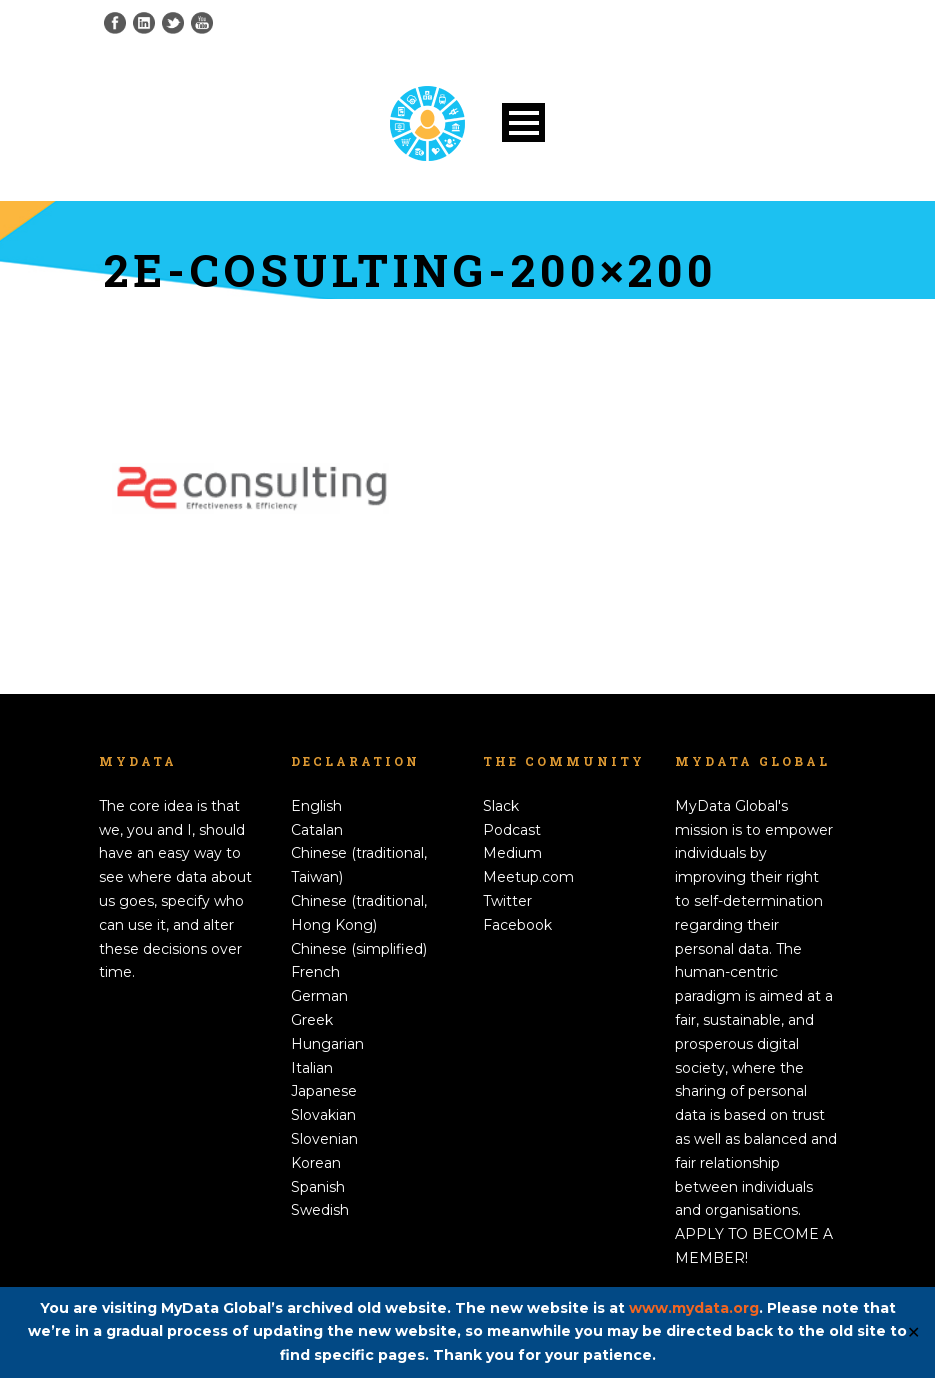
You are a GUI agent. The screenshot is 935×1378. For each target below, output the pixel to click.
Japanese (324, 1091)
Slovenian (324, 1139)
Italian (312, 1068)
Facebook (517, 925)
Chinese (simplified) (359, 949)
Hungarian (327, 1044)
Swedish (320, 1210)
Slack (501, 806)
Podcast (512, 830)
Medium (512, 853)
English (316, 806)
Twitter (507, 901)
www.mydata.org (694, 1308)
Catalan (317, 830)
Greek (312, 1020)
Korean (316, 1163)
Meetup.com (528, 877)
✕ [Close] (913, 1332)
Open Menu (523, 122)
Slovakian (323, 1115)
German (319, 996)
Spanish (318, 1187)
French (315, 972)
